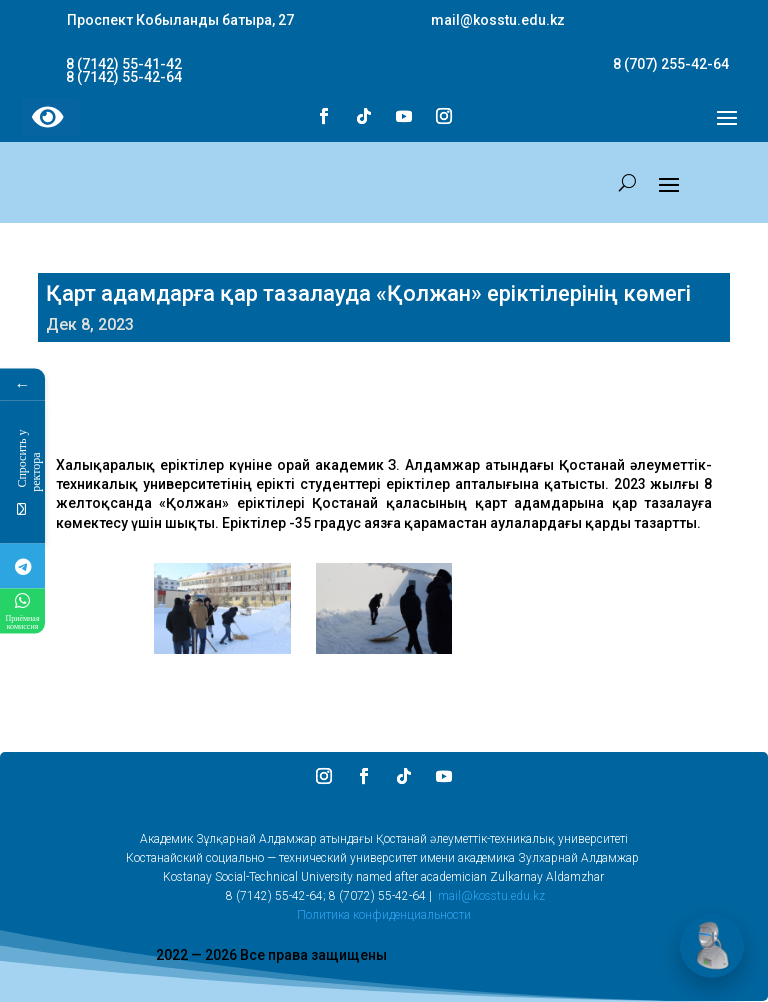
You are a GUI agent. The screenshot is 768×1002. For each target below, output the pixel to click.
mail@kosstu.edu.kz (491, 896)
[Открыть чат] (712, 946)
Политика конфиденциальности (384, 915)
